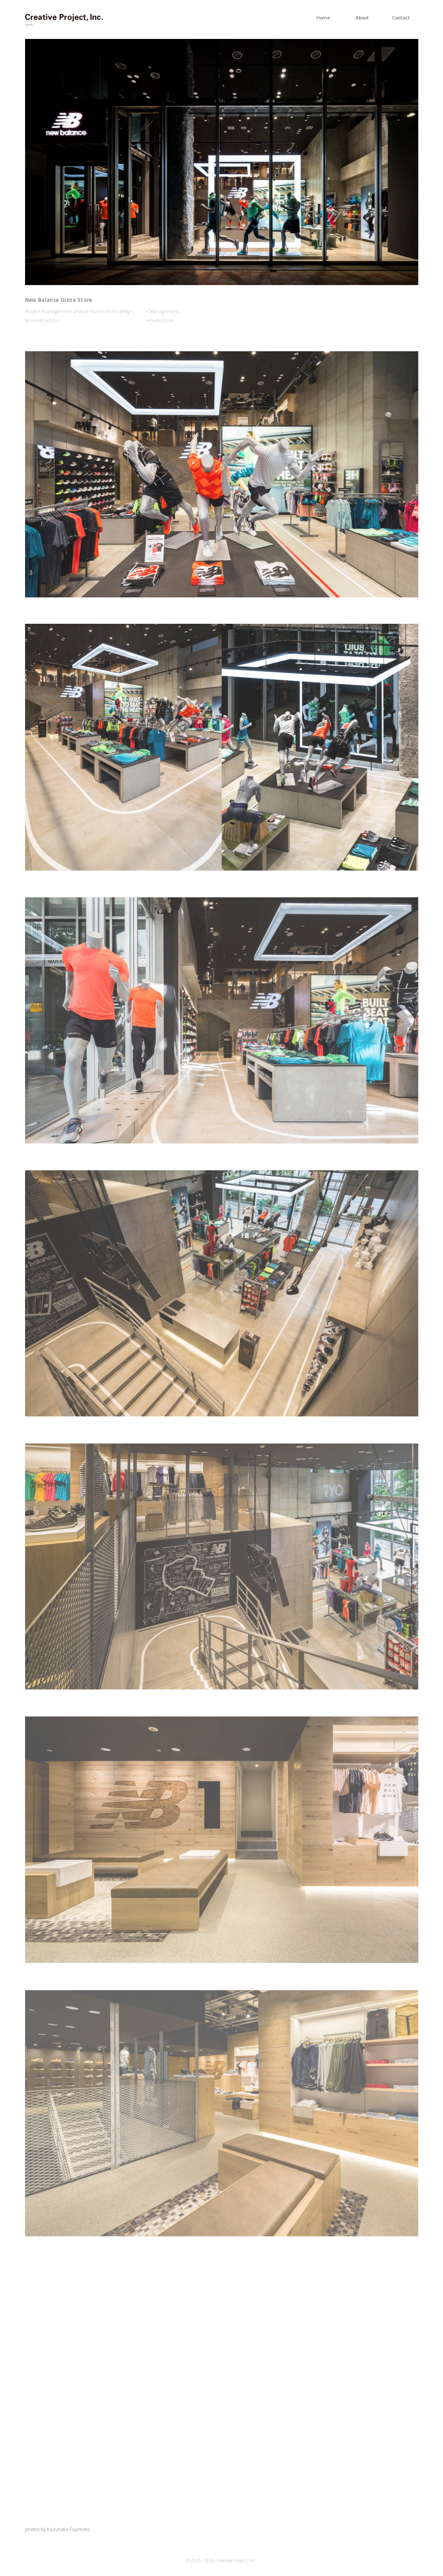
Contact (401, 18)
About (362, 18)
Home (323, 18)
